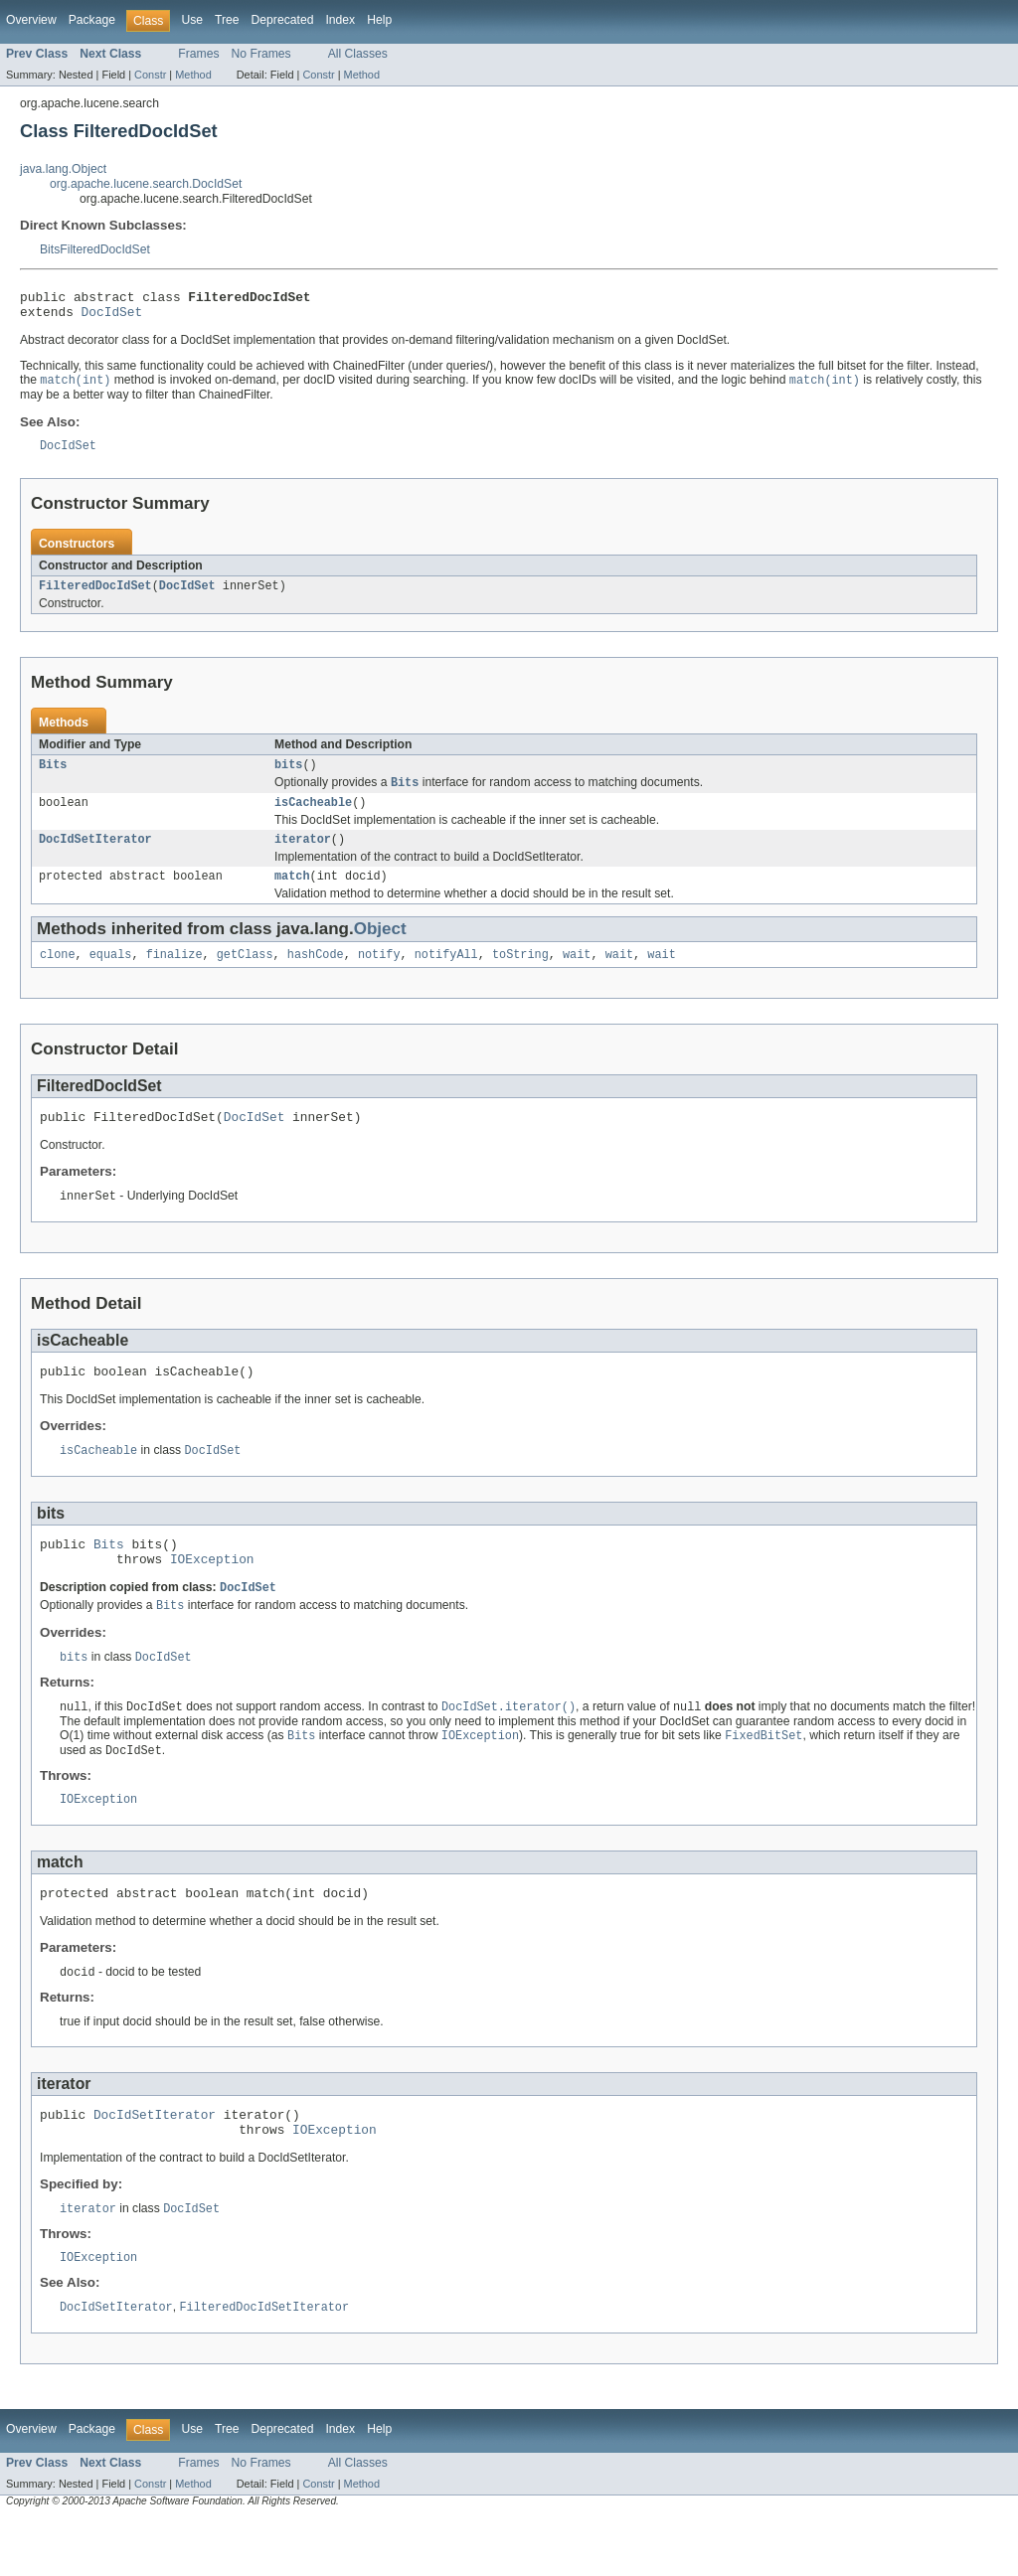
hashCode (315, 976)
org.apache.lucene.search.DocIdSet (146, 184)
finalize (174, 976)
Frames (198, 54)
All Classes (358, 54)
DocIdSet (112, 317)
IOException (212, 1594)
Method (193, 74)
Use (192, 20)
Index (340, 20)
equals (110, 976)
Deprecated (283, 20)
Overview (31, 20)
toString (520, 976)
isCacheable (313, 818)
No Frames (261, 54)
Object (380, 948)
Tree (227, 20)
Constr (150, 74)
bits (288, 777)
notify (379, 976)
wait (577, 976)
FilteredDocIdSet (95, 596)
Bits (53, 777)
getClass (245, 976)
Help (379, 20)
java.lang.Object (63, 169)
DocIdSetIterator (95, 857)
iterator (302, 857)
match (292, 895)
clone (58, 976)
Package (92, 20)
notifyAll (446, 976)
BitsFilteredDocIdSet (95, 249)
